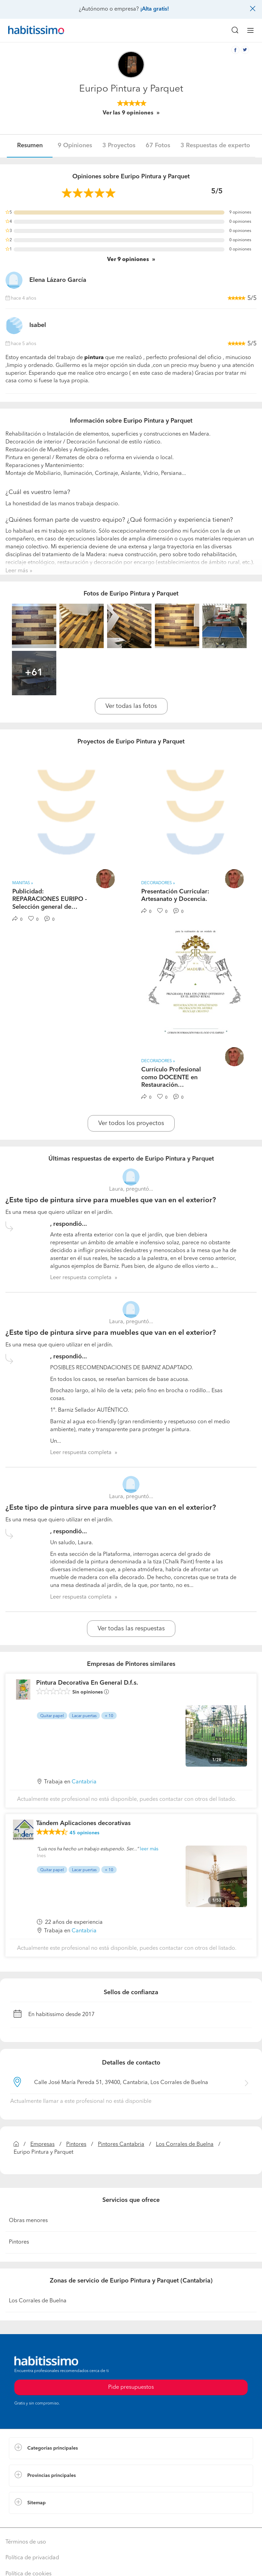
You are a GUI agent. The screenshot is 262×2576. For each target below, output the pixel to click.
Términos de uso (25, 2542)
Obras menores (28, 2220)
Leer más (16, 571)
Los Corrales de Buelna (185, 2144)
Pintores (76, 2144)
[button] (131, 2448)
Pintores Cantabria (121, 2144)
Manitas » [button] (22, 883)
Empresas (42, 2144)
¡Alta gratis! (154, 9)
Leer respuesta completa (81, 1277)
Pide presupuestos (131, 2387)
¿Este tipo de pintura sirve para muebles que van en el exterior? (110, 1200)
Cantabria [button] (84, 1782)
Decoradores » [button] (158, 883)
